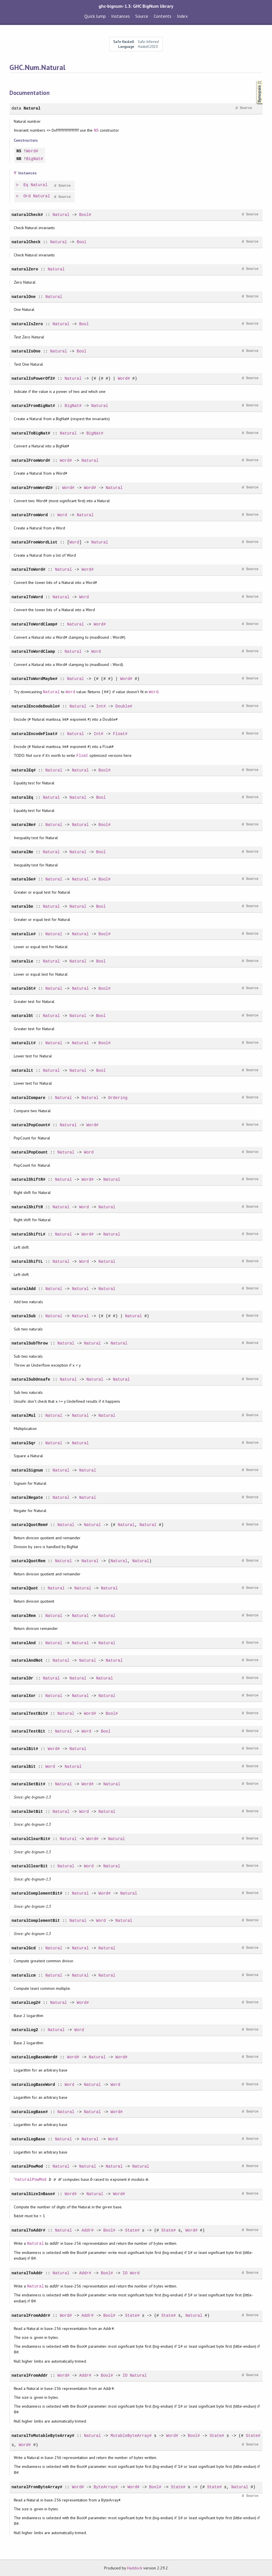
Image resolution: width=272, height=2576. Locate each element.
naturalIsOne (25, 351)
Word (62, 515)
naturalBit (23, 1766)
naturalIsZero (27, 324)
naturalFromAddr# (30, 2315)
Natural (32, 108)
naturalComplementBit (35, 1920)
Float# (120, 733)
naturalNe (22, 852)
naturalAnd (23, 1643)
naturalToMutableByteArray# (42, 2435)
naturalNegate (27, 1497)
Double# (123, 706)
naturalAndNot (27, 1660)
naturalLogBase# (29, 2112)
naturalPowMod (27, 2166)
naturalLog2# (25, 2002)
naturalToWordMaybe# (34, 678)
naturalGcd (23, 1948)
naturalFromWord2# (31, 487)
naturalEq (22, 797)
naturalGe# (23, 879)
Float (82, 755)
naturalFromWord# (30, 460)
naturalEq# (23, 770)
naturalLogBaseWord (33, 2084)
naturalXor (23, 1695)
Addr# (88, 2230)
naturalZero (24, 269)
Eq (26, 185)
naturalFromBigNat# (33, 405)
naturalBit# (24, 1748)
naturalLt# (23, 1043)
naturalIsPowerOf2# (33, 378)
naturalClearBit (29, 1866)
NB (18, 159)
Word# (32, 151)
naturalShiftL (27, 1261)
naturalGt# (23, 988)
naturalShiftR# (28, 1179)
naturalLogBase (28, 2139)
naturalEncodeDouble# (35, 706)
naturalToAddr (27, 2273)
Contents (162, 16)
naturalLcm (23, 1975)
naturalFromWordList (34, 542)
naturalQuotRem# (29, 1524)
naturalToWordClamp (33, 651)
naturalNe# (23, 824)
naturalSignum (27, 1470)
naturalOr (22, 1678)
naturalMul (23, 1415)
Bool (82, 242)
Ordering (117, 1097)
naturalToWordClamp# (34, 624)
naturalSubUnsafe (30, 1379)
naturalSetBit (27, 1811)
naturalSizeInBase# (33, 2194)
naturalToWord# (28, 569)
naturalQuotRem (28, 1561)
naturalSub (23, 1316)
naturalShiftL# (28, 1234)
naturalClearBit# (30, 1839)
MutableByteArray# (131, 2435)
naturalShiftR (27, 1207)
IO (125, 2273)
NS (96, 130)
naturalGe (22, 906)
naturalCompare (28, 1097)
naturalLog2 (24, 2030)
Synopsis (254, 80)
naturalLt (22, 1070)
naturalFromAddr (29, 2375)
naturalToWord (27, 597)
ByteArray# (106, 2487)
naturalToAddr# (28, 2230)
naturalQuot (24, 1588)
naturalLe (22, 961)
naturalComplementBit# (36, 1893)
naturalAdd (23, 1288)
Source (141, 16)
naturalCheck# (27, 214)
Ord (27, 196)
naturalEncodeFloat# (34, 733)
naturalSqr (23, 1443)
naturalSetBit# (28, 1784)
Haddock (134, 2568)
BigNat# (34, 159)
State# (132, 2230)
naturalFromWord (29, 515)
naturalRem (23, 1615)
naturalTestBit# (29, 1713)
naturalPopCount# (30, 1125)
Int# (101, 706)
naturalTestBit (28, 1731)
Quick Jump (94, 16)
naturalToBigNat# (30, 433)
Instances (120, 16)
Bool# (85, 214)
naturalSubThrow (29, 1343)
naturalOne (23, 296)
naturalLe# (23, 934)
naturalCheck (25, 242)
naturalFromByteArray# (36, 2487)
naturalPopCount (29, 1152)
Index (182, 16)
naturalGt (22, 1015)
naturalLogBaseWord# (34, 2057)
